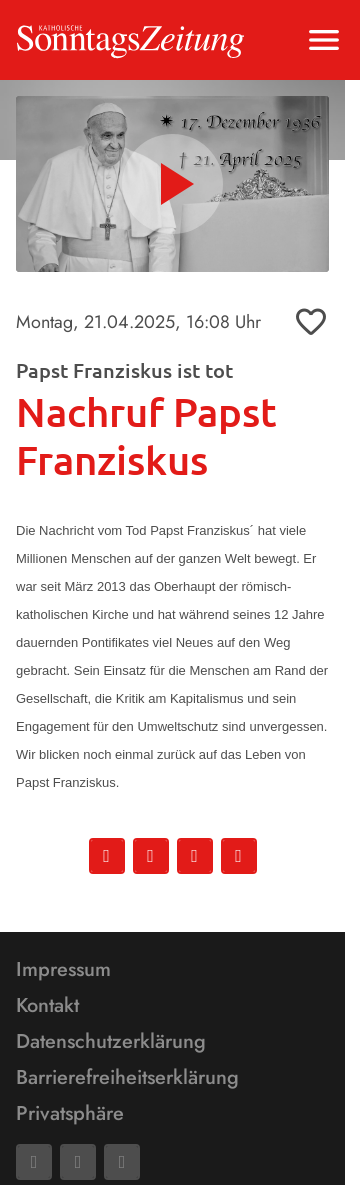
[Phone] (122, 1162)
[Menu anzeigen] (324, 40)
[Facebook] (34, 1162)
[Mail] (78, 1162)
